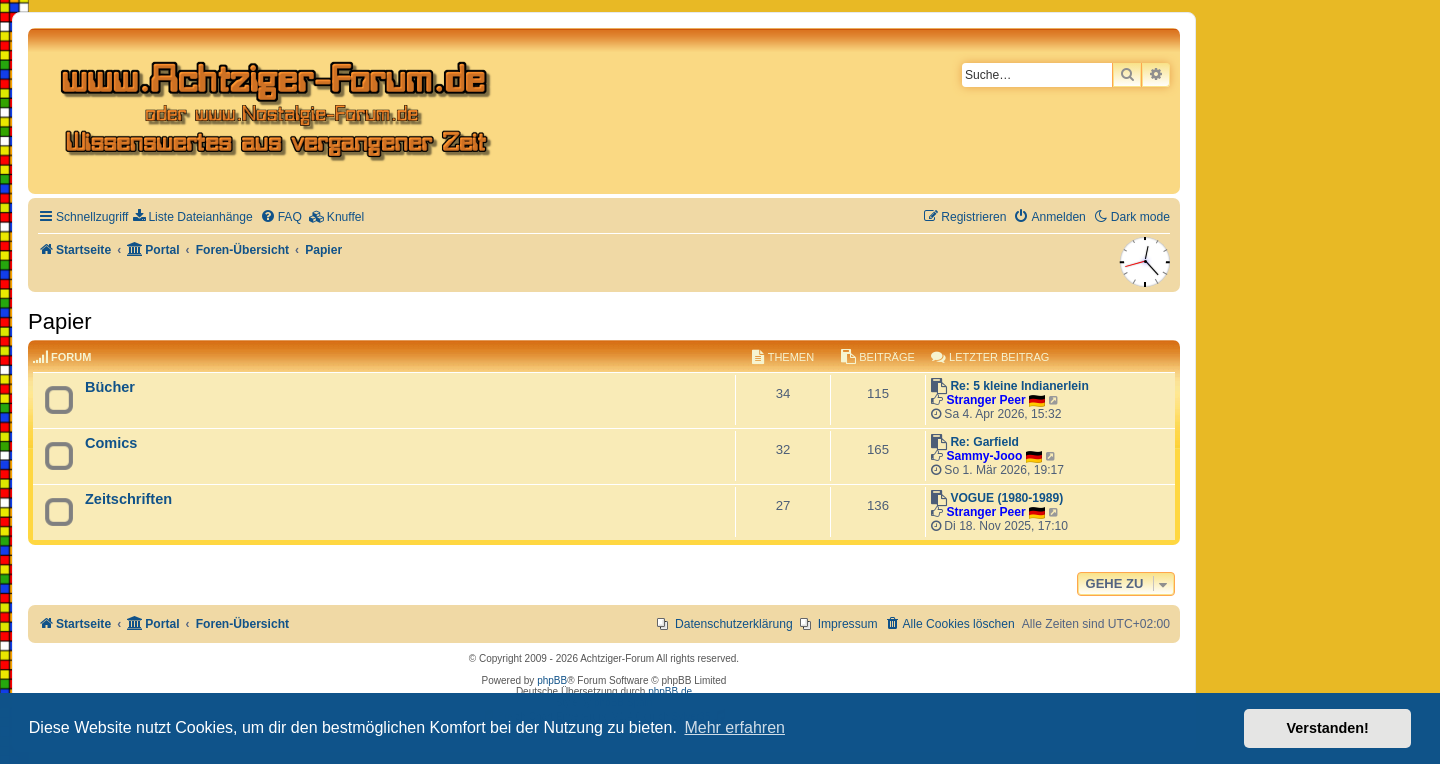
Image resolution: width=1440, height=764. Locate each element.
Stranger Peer (985, 400)
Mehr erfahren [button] (734, 727)
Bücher (110, 387)
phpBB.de (670, 691)
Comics (111, 443)
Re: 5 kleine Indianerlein (1019, 386)
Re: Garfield (984, 442)
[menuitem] (192, 217)
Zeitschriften (128, 499)
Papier (60, 321)
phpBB (552, 680)
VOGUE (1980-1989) (1006, 498)
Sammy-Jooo (984, 456)
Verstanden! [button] (1328, 728)
